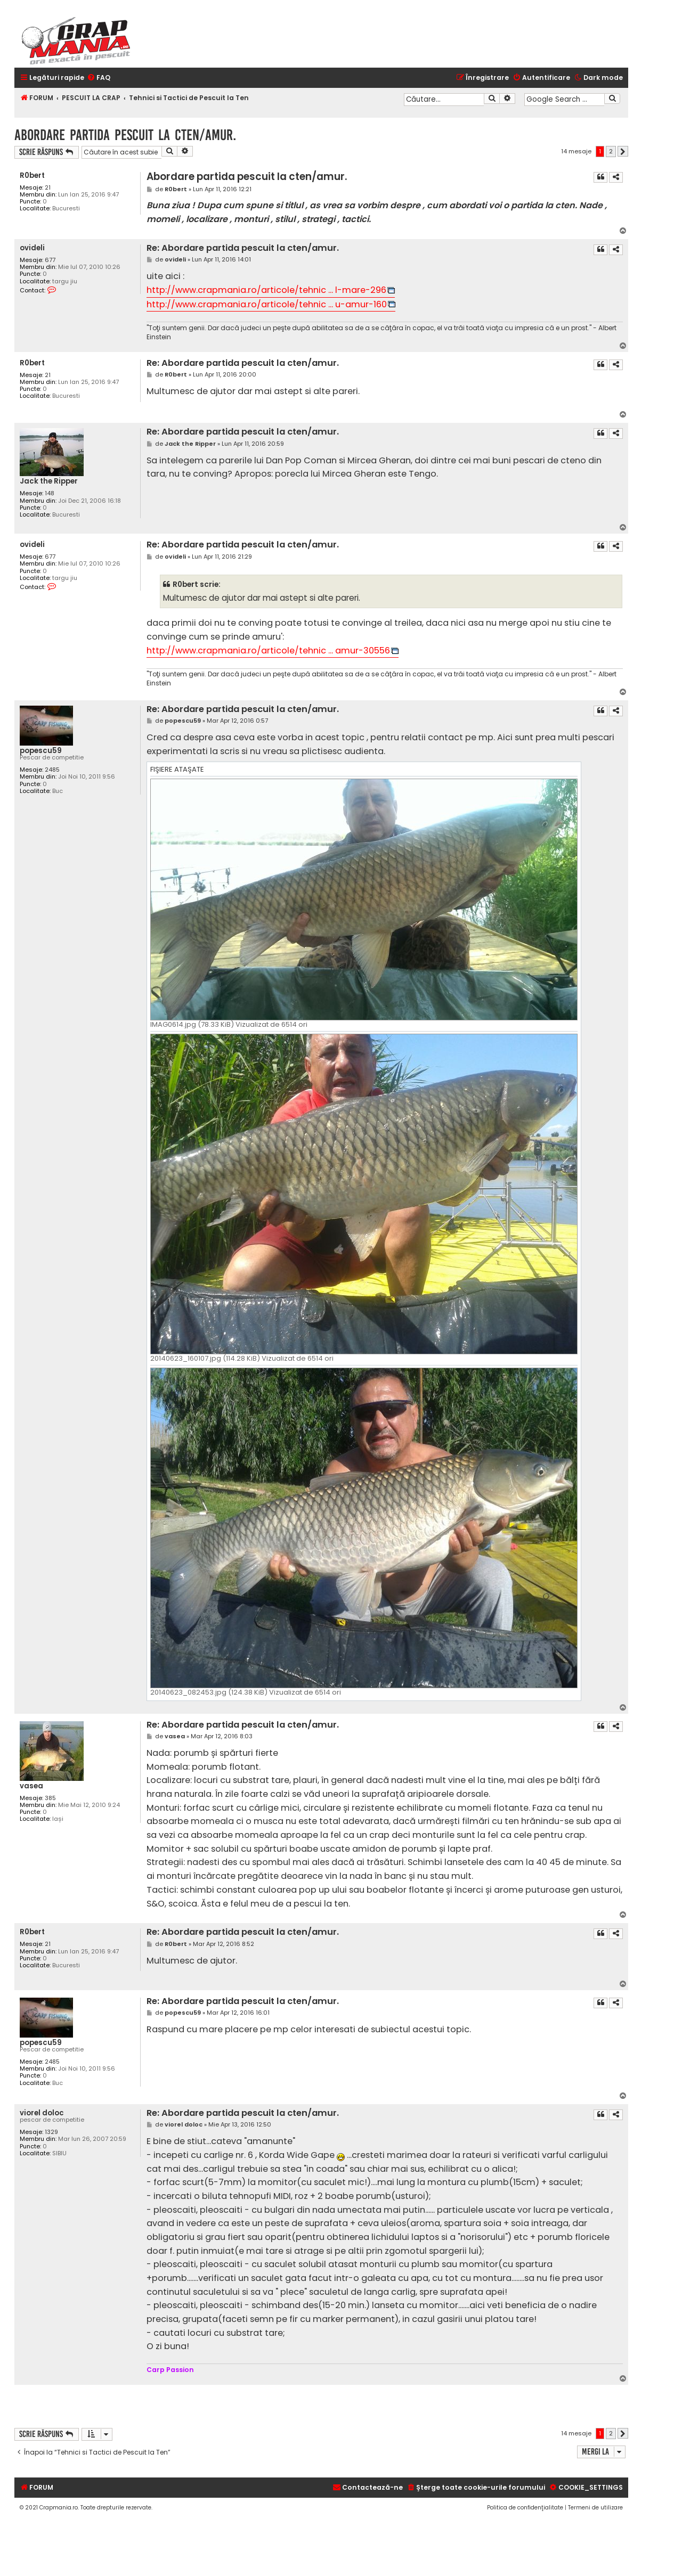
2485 (52, 769)
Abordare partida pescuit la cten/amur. (125, 135)
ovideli (32, 247)
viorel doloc (42, 2112)
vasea (31, 1785)
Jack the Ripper (49, 481)
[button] (623, 151)
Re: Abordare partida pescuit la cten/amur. (243, 248)
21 (48, 187)
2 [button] (611, 151)
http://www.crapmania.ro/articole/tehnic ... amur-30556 (268, 650)
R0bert (32, 175)
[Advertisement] (465, 2406)
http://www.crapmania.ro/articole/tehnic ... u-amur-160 (267, 304)
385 (50, 1798)
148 (49, 493)
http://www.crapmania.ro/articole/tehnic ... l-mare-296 (266, 290)
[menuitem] (98, 78)
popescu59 (41, 750)
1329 (51, 2132)
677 (50, 260)
